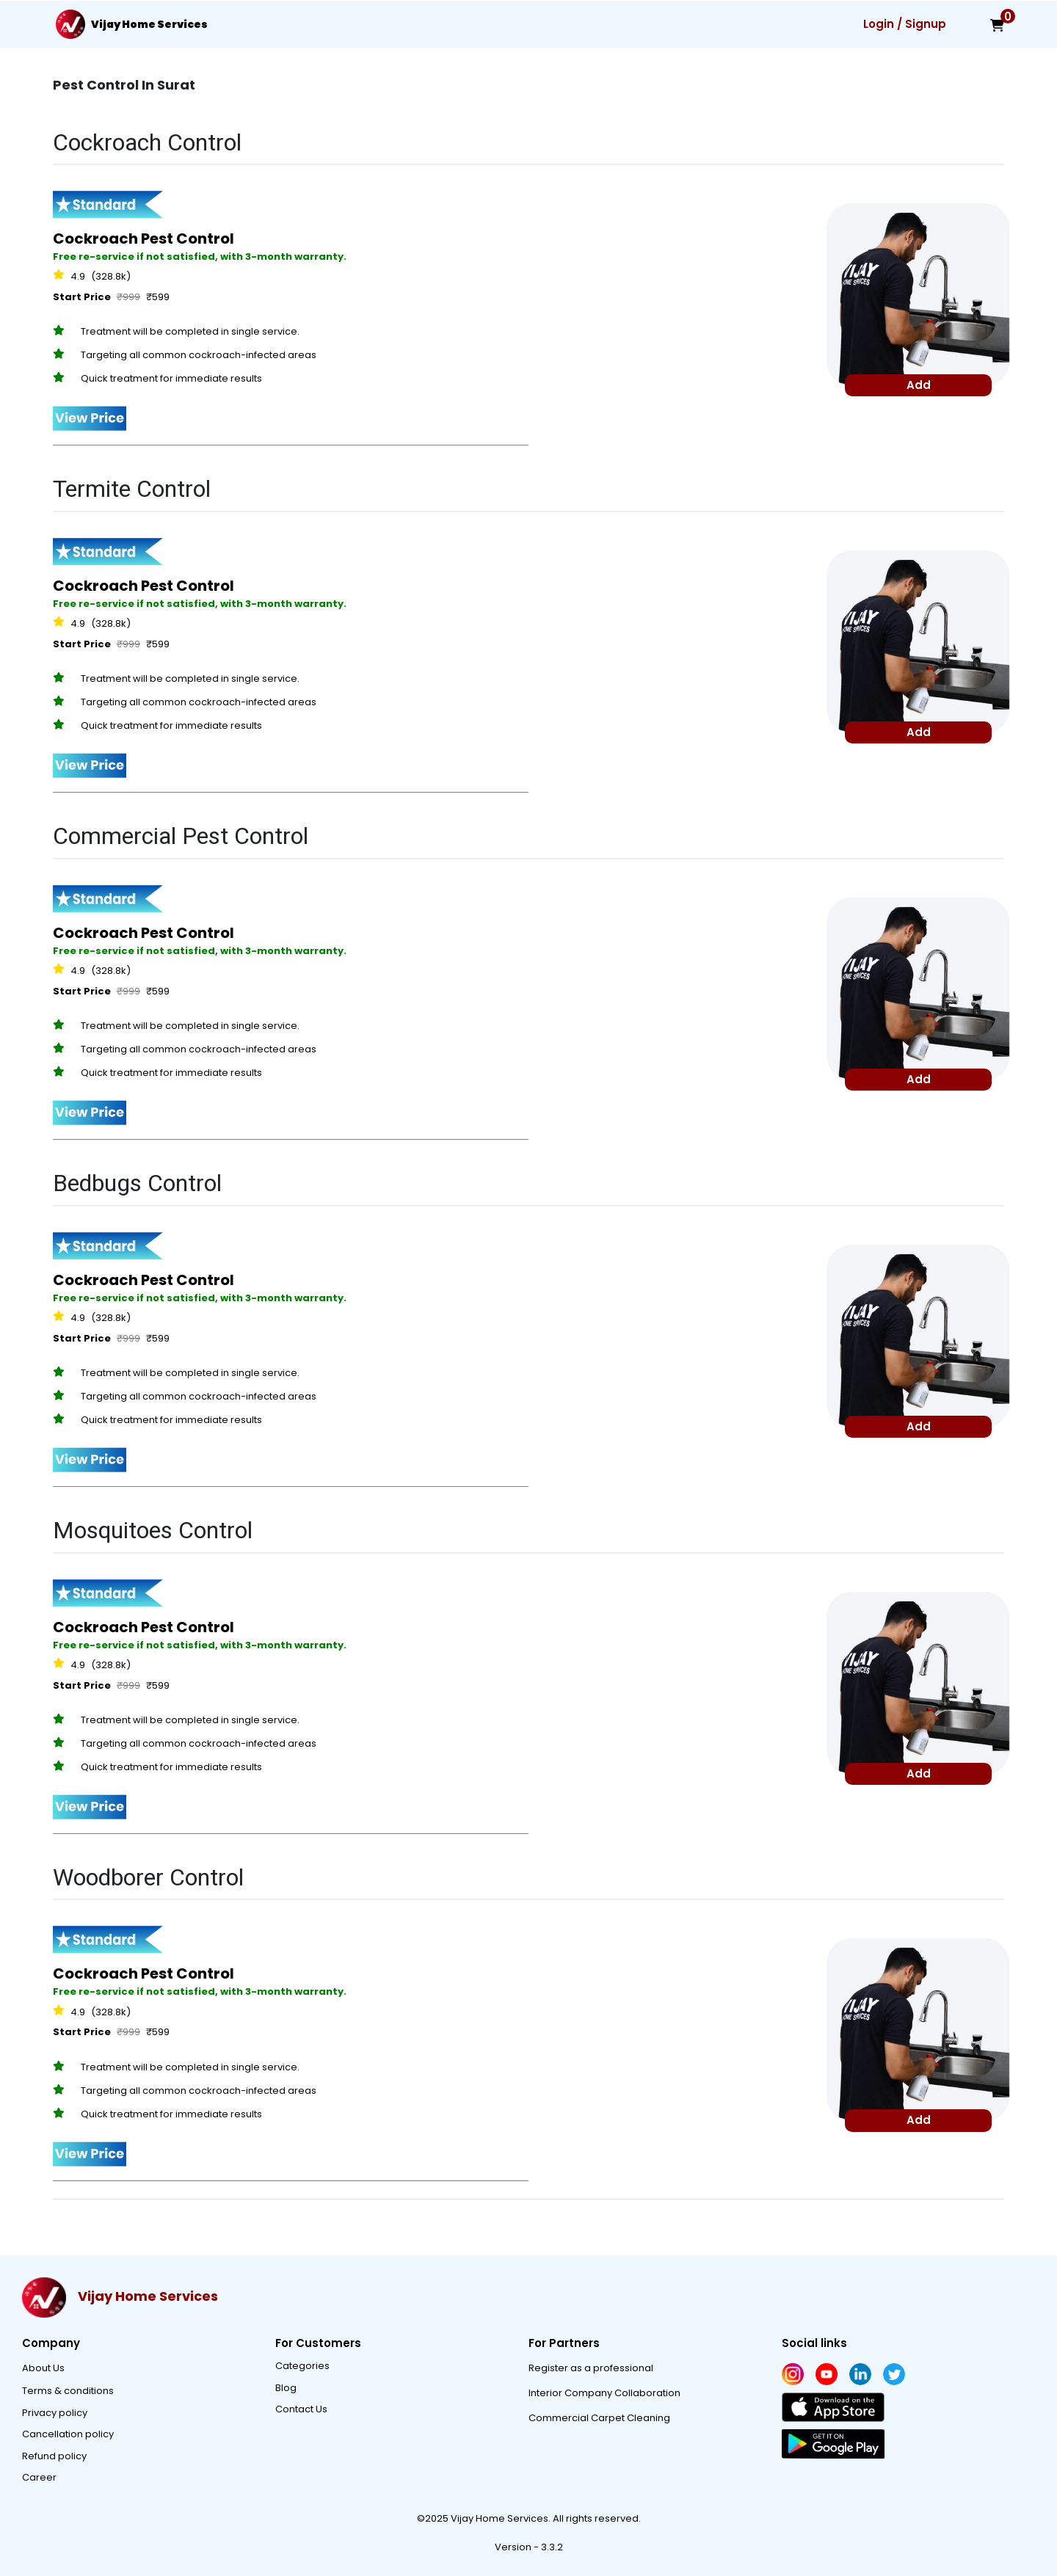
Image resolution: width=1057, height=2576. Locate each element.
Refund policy (54, 2456)
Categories (302, 2366)
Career (39, 2477)
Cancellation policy (68, 2434)
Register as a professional (590, 2368)
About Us (43, 2368)
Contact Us (301, 2409)
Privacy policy (54, 2413)
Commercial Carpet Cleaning (599, 2418)
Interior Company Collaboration (604, 2393)
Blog (286, 2388)
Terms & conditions (68, 2391)
